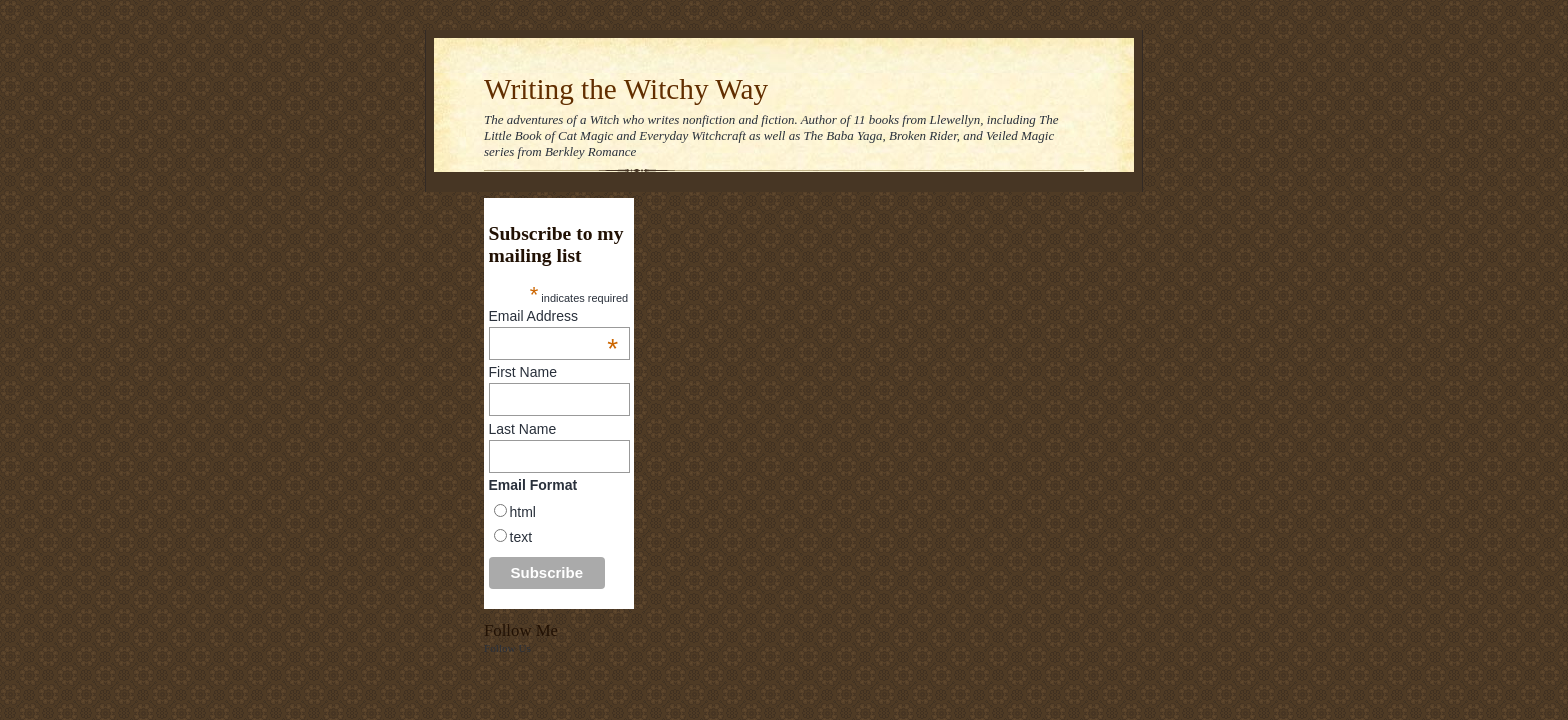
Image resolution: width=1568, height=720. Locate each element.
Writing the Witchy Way (626, 89)
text (521, 537)
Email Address (554, 316)
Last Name (523, 429)
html (523, 512)
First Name (523, 372)
